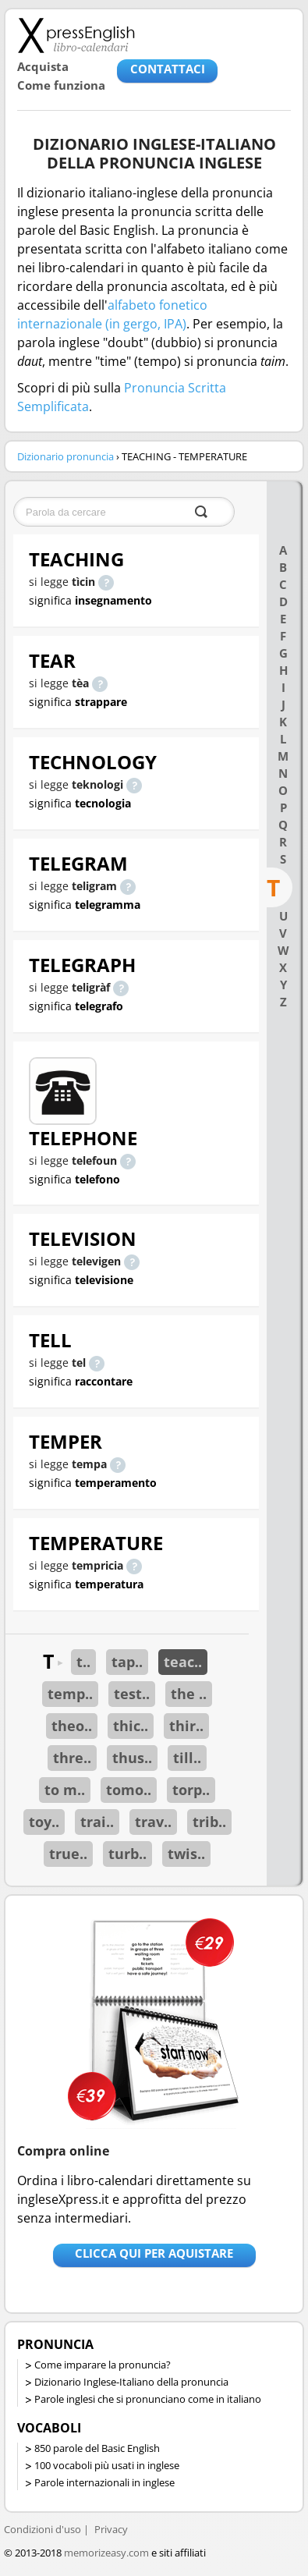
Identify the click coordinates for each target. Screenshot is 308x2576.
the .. (189, 1693)
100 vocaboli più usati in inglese (106, 2465)
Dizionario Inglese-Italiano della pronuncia (131, 2382)
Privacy (111, 2529)
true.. (68, 1853)
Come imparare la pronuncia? (102, 2365)
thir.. (186, 1725)
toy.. (44, 1821)
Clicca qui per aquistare (154, 2253)
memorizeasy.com (106, 2553)
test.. (132, 1693)
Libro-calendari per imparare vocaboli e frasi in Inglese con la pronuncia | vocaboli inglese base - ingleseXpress (76, 35)
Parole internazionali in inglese (104, 2482)
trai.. (97, 1821)
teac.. (183, 1661)
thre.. (72, 1757)
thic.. (130, 1725)
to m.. (64, 1789)
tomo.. (128, 1789)
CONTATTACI (167, 68)
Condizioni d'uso (42, 2529)
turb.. (127, 1853)
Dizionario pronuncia (65, 456)
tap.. (127, 1661)
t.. (83, 1661)
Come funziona (61, 85)
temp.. (70, 1693)
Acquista (43, 66)
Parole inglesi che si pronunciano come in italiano (147, 2399)
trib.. (209, 1821)
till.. (187, 1757)
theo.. (71, 1725)
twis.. (186, 1853)
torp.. (191, 1789)
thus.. (132, 1757)
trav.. (153, 1821)
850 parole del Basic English (97, 2448)
